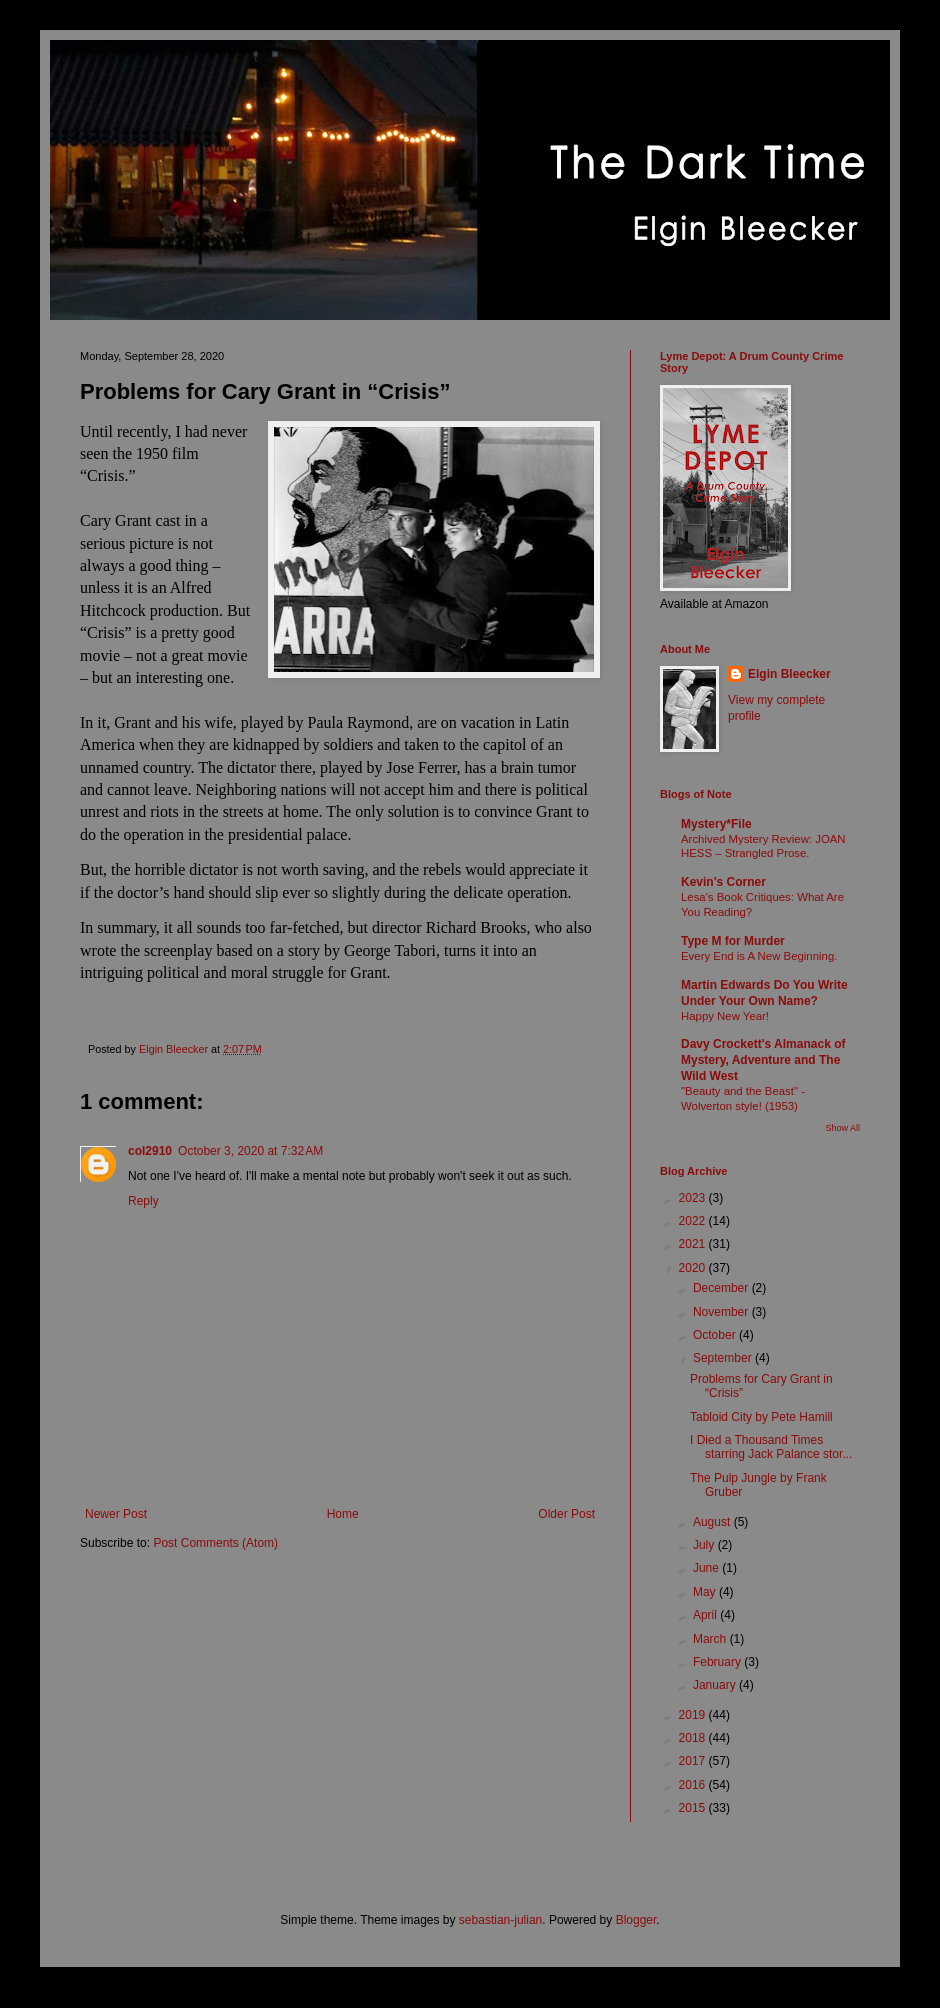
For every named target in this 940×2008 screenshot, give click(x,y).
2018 (694, 1738)
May (706, 1592)
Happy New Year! (725, 1016)
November (722, 1312)
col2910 (150, 1151)
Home (343, 1514)
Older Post (566, 1514)
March (711, 1639)
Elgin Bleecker (789, 674)
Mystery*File (716, 824)
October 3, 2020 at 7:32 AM (250, 1151)
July (705, 1545)
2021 (694, 1244)
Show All (842, 1128)
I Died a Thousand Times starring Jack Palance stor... (771, 1447)
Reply (143, 1201)
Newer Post (116, 1514)
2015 (694, 1808)
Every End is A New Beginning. (759, 956)
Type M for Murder (733, 941)
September (724, 1358)
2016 (694, 1785)
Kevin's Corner (723, 882)
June (707, 1568)
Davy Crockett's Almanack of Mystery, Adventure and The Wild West (763, 1060)
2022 (694, 1221)
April (706, 1615)
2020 (694, 1268)
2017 (694, 1761)
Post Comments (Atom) (215, 1543)
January (716, 1685)
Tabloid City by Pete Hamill (761, 1417)
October (716, 1335)
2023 (694, 1198)
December (722, 1288)
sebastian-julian (500, 1920)
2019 (694, 1715)
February (718, 1662)
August (713, 1522)
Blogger (636, 1920)
